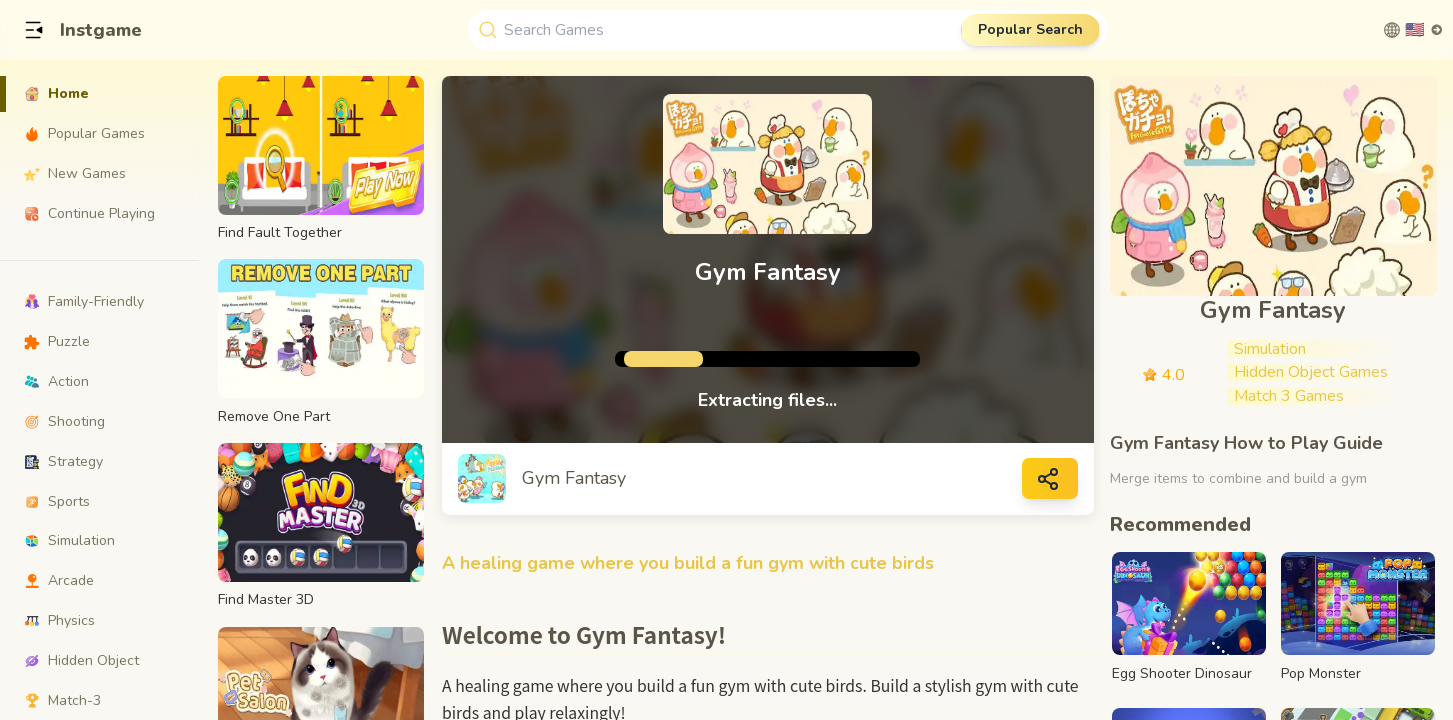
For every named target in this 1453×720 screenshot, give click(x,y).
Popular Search (1030, 29)
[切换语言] (1413, 30)
